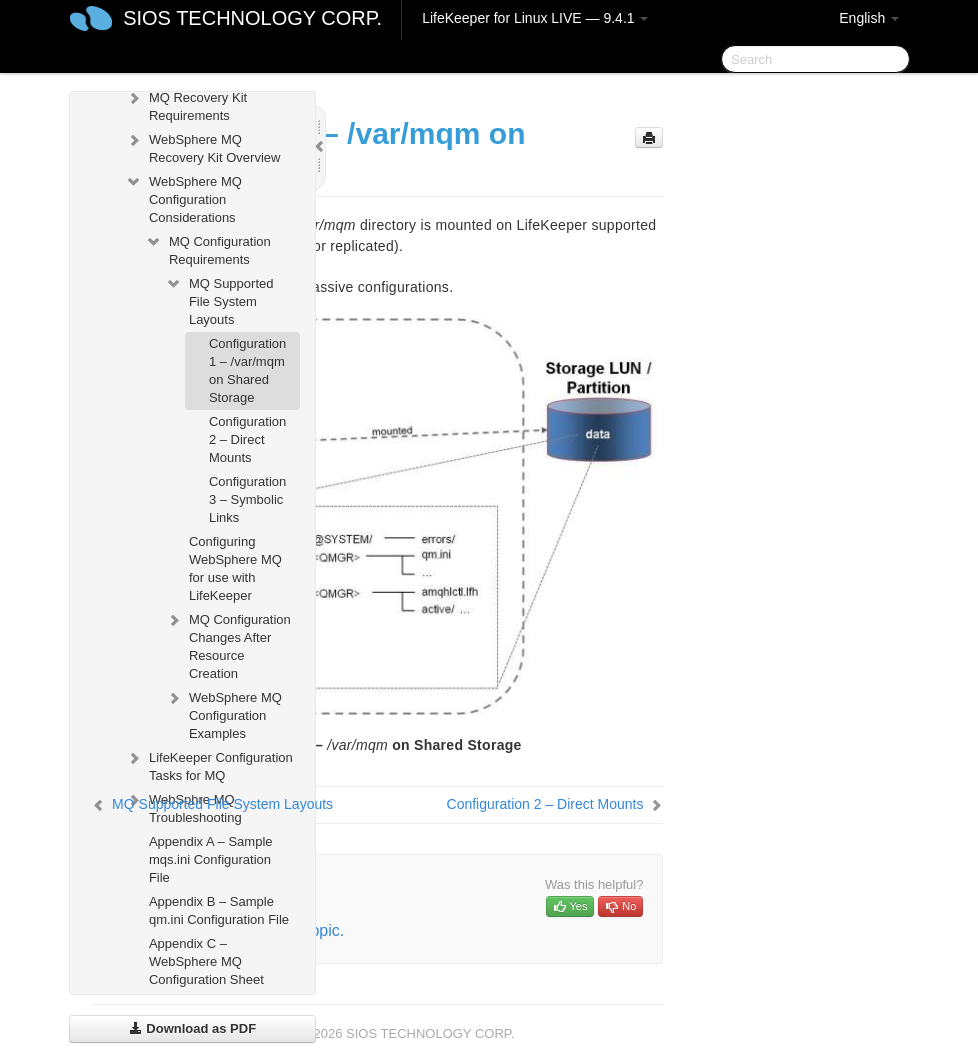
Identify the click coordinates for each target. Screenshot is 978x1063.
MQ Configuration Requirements (208, 248)
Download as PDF (192, 1028)
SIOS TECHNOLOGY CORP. (252, 18)
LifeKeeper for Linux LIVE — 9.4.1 (535, 18)
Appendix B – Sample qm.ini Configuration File (219, 910)
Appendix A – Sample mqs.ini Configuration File (211, 859)
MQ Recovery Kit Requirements (186, 104)
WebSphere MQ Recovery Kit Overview (202, 146)
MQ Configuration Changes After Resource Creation (228, 644)
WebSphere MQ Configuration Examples (223, 713)
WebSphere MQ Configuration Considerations (183, 197)
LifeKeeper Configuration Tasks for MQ (209, 764)
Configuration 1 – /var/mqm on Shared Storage (247, 370)
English (869, 18)
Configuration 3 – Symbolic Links (247, 499)
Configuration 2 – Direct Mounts (247, 439)
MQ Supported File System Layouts (219, 299)
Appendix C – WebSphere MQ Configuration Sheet (206, 961)
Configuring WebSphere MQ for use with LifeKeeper (235, 568)
